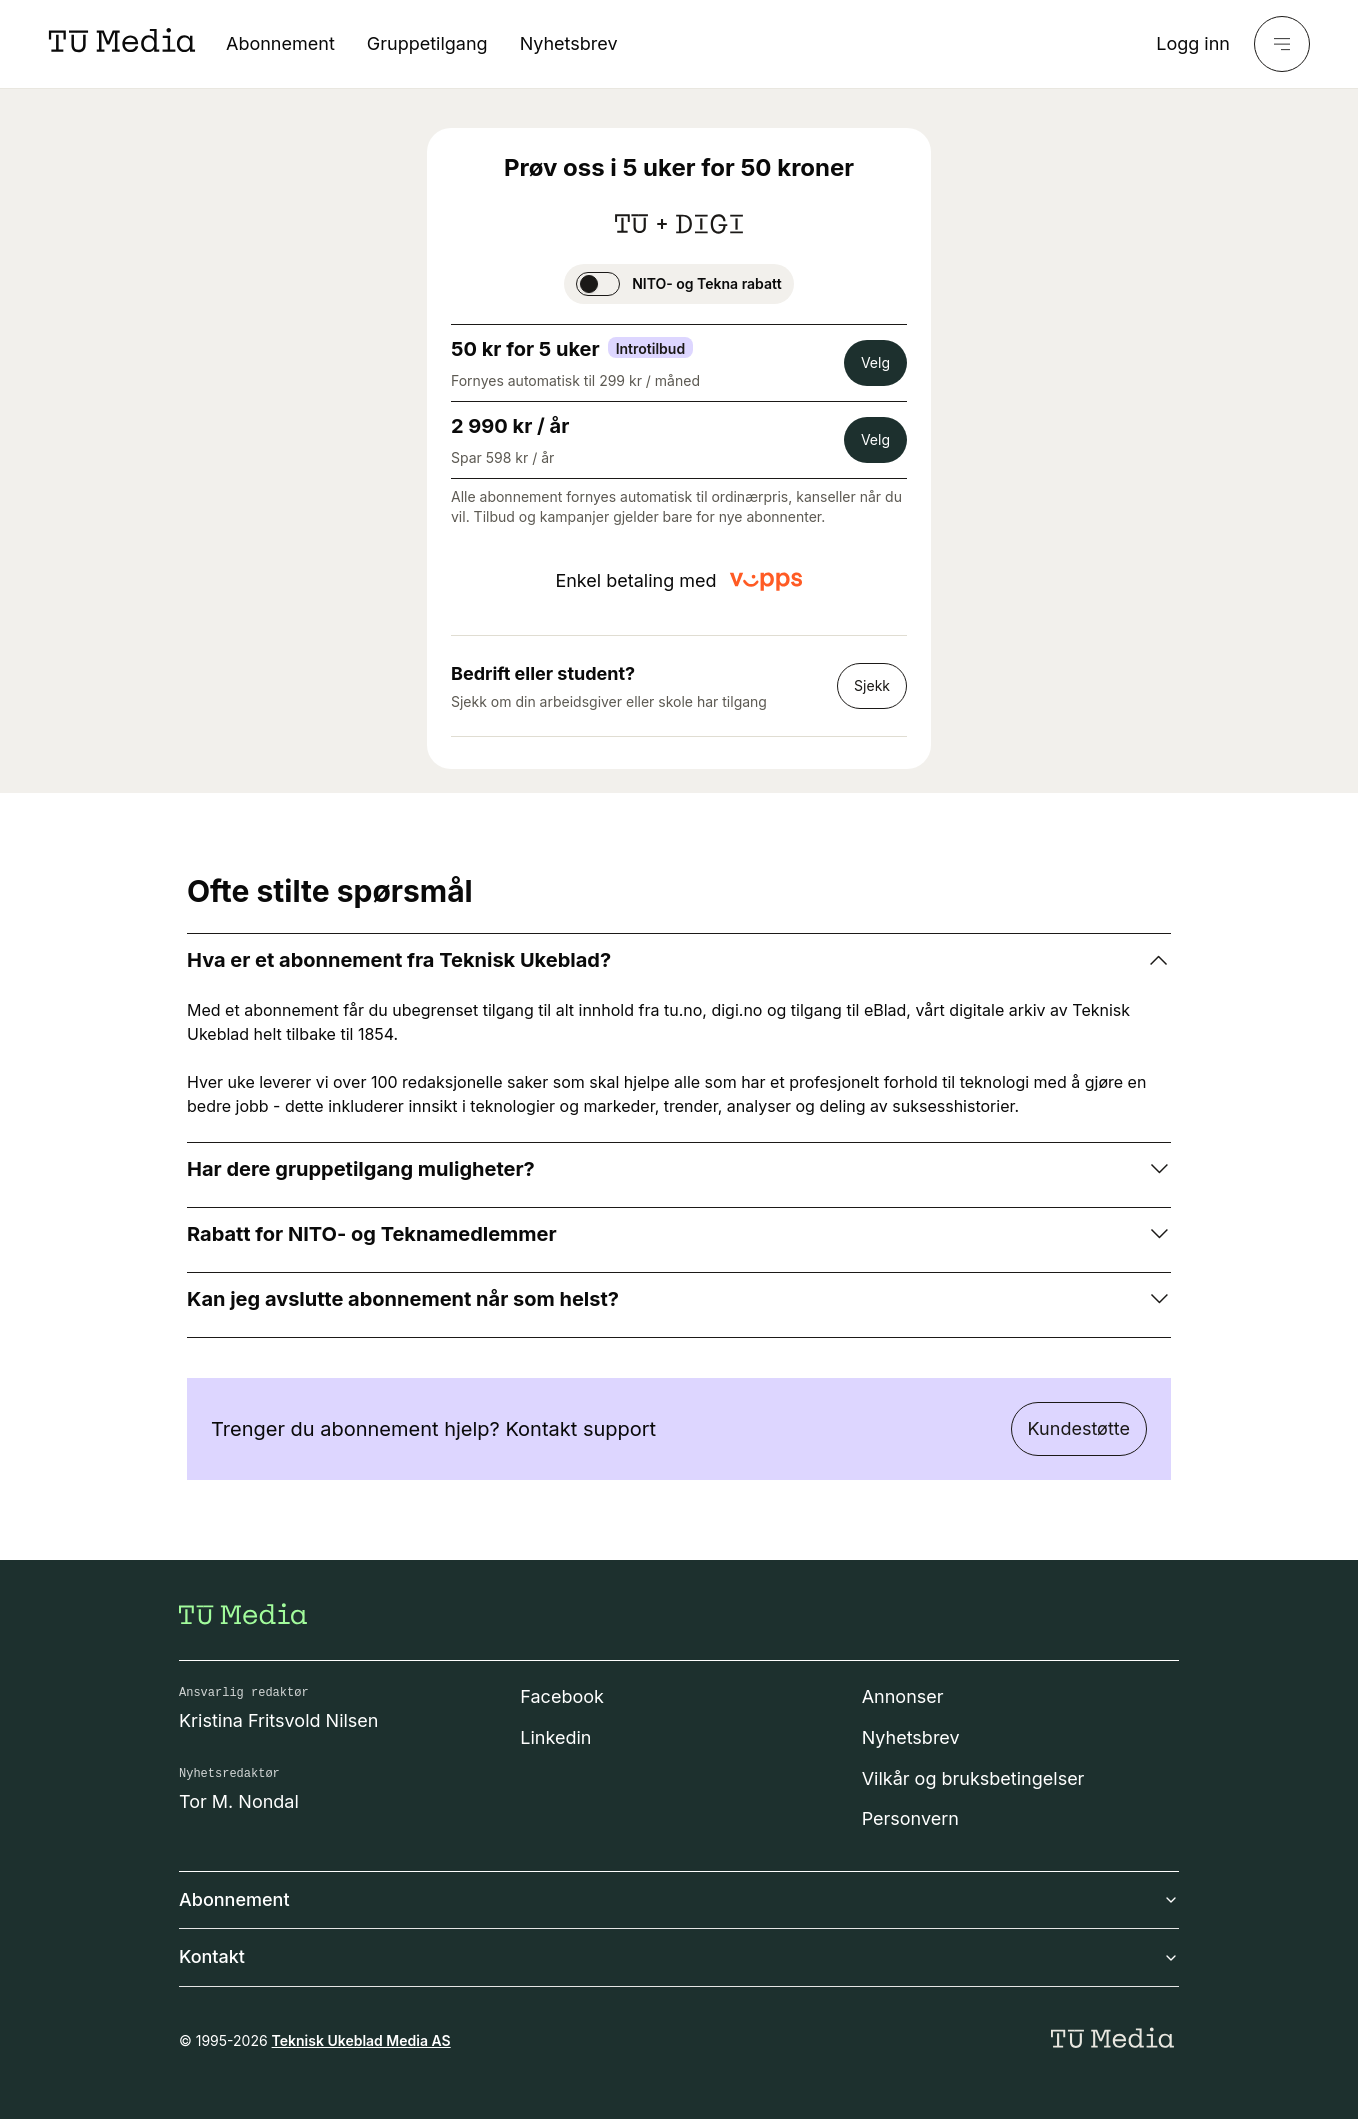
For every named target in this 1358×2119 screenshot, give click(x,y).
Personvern (910, 1818)
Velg (875, 362)
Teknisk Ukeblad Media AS (361, 2040)
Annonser (903, 1696)
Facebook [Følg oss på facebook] (562, 1696)
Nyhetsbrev (569, 43)
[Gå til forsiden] (243, 1614)
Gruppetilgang (427, 43)
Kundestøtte (1079, 1428)
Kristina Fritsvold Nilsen (279, 1720)
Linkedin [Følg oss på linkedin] (555, 1737)
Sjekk (872, 685)
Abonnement (280, 43)
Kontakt (679, 1956)
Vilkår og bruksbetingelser (973, 1778)
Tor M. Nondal (239, 1801)
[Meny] (1282, 44)
